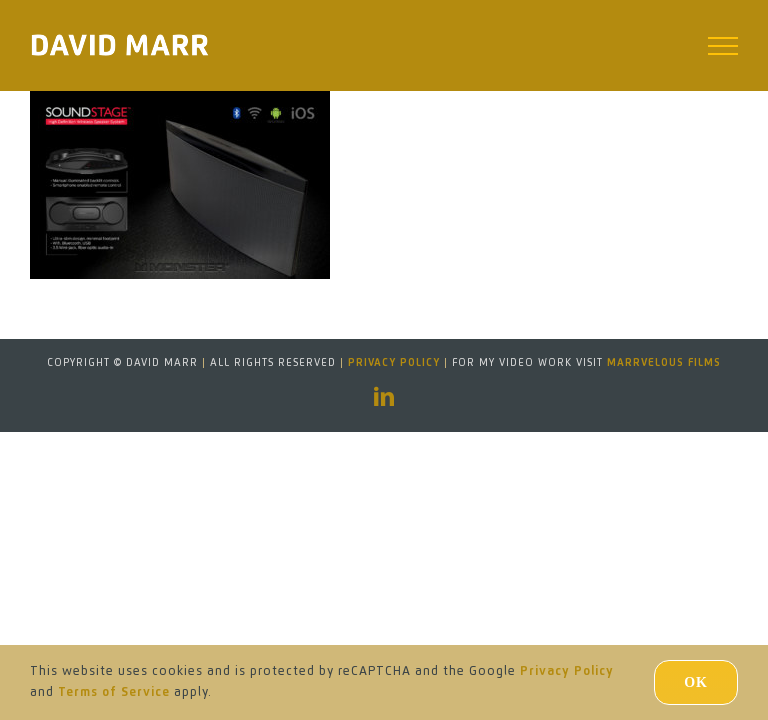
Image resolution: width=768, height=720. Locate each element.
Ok (696, 682)
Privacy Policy (394, 363)
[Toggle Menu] (723, 46)
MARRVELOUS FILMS (664, 363)
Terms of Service (114, 693)
